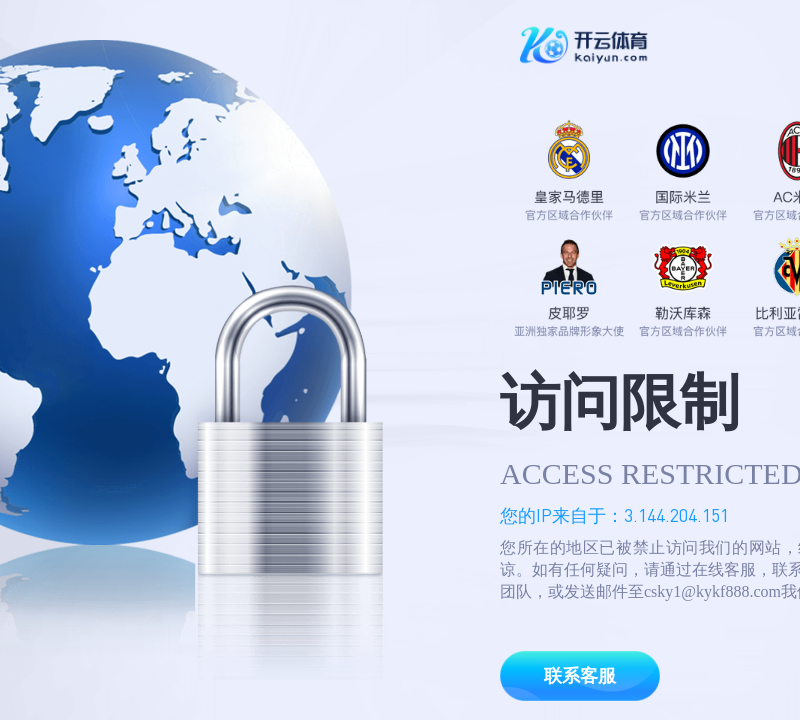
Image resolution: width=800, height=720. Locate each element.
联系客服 (580, 676)
